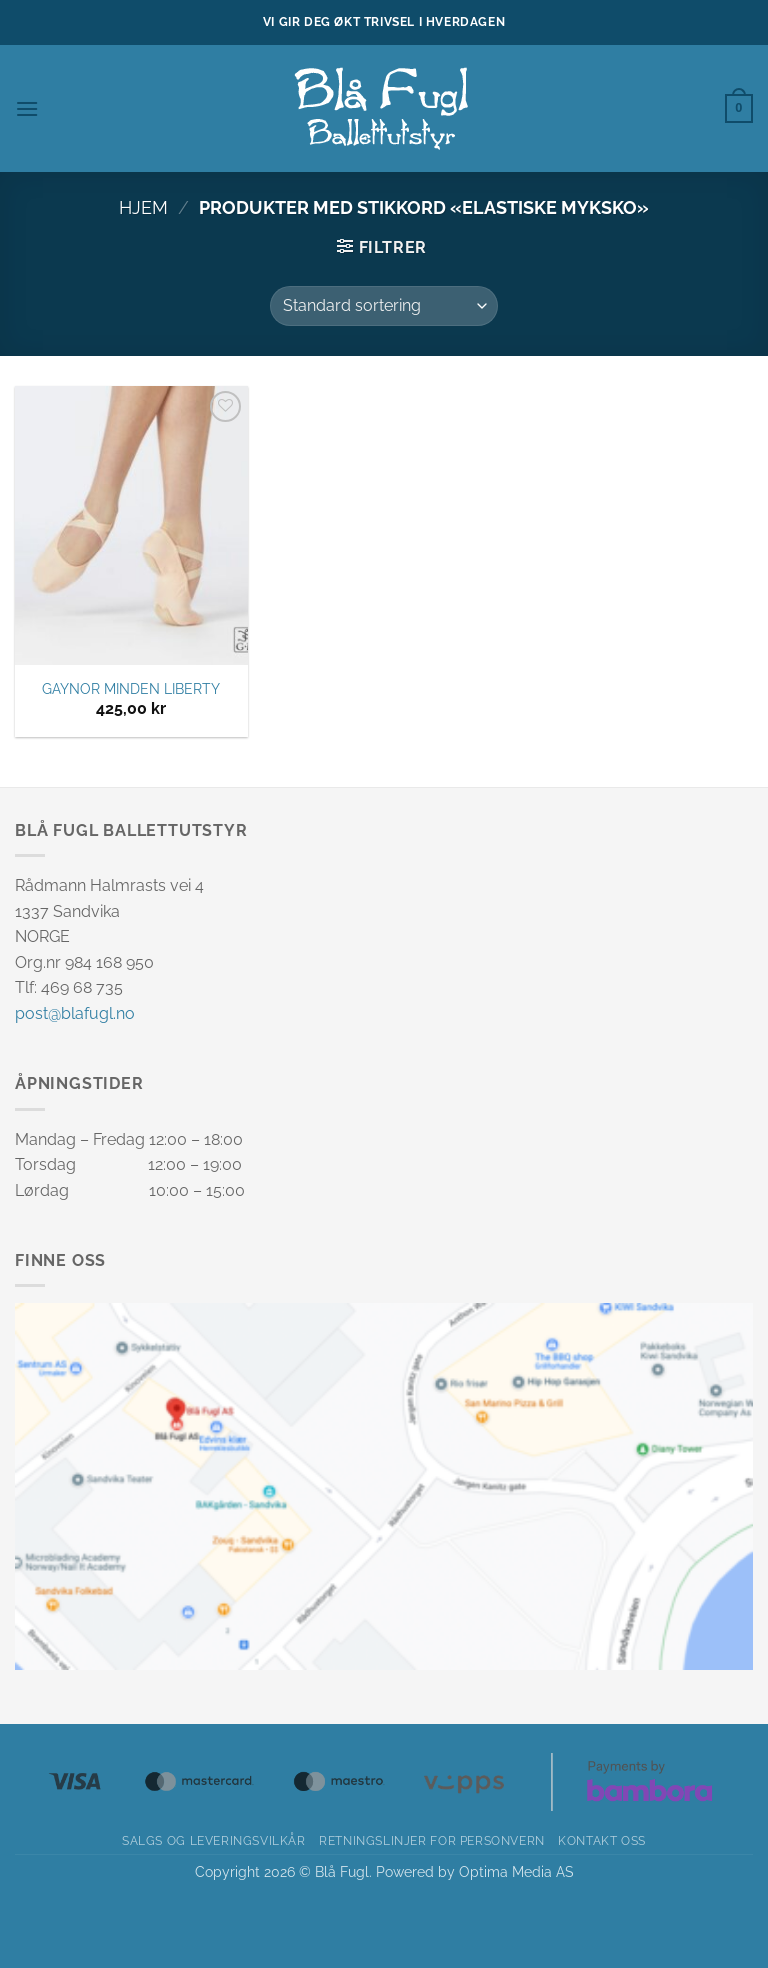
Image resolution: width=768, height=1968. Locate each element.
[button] (27, 108)
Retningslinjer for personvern (432, 1840)
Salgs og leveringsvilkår (214, 1840)
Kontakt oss (602, 1840)
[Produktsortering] (384, 306)
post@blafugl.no (75, 1013)
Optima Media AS (516, 1871)
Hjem (143, 207)
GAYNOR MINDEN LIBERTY (131, 688)
